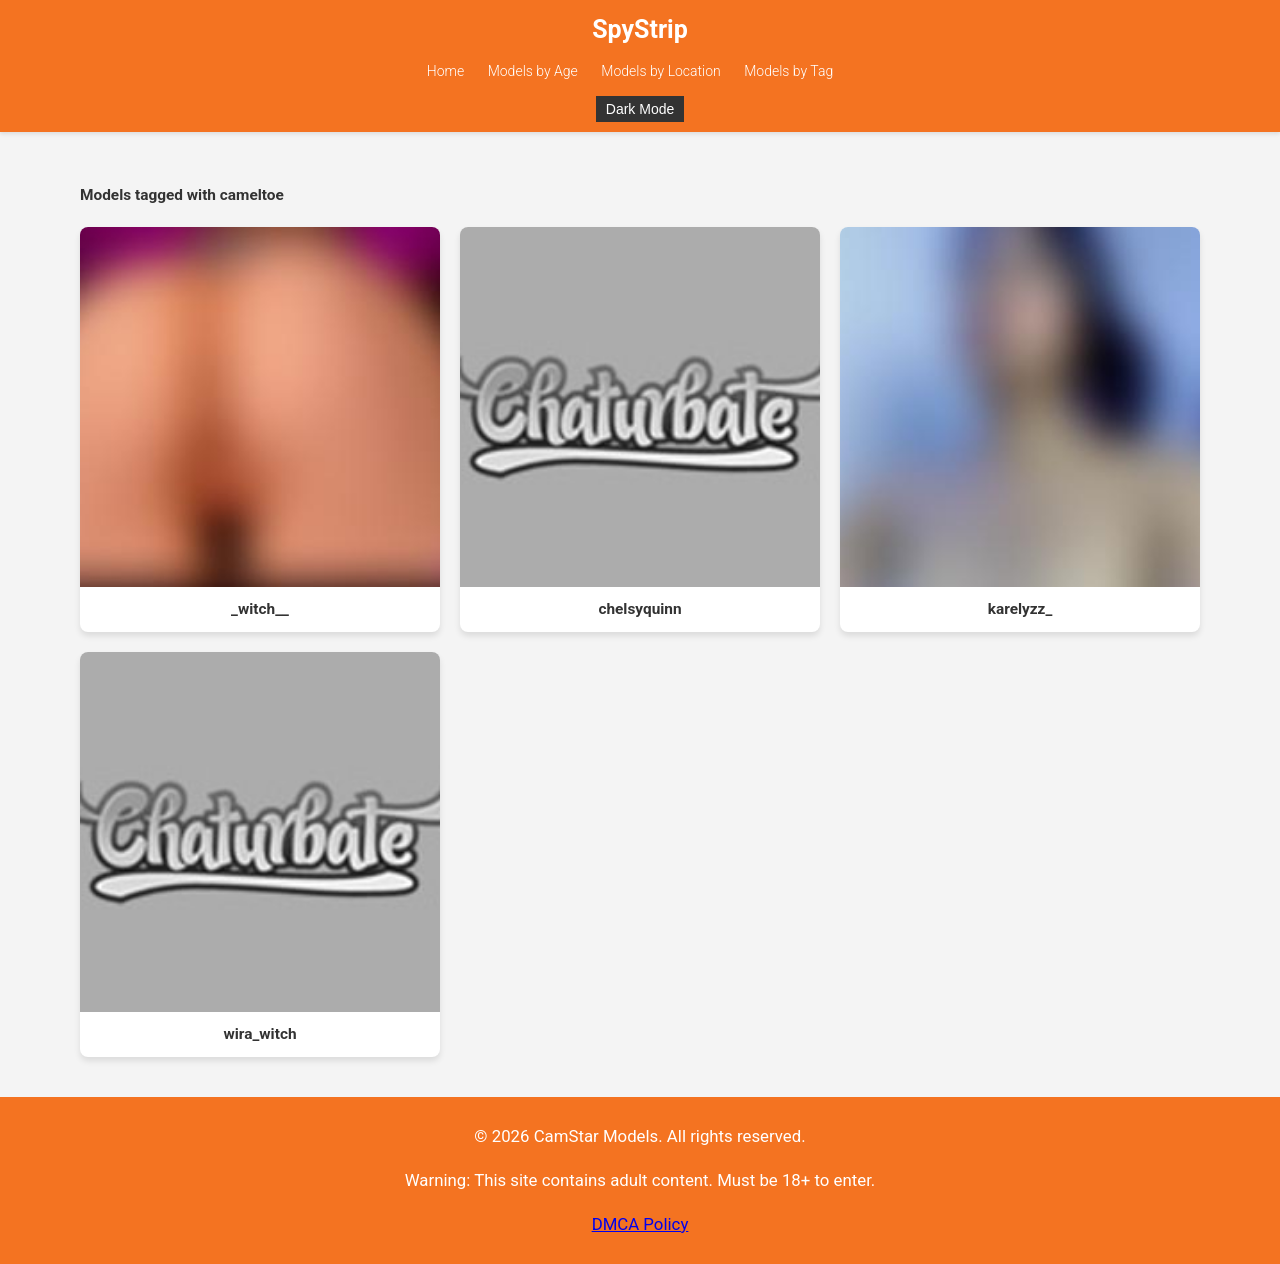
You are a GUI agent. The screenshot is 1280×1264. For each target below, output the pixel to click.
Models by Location (661, 71)
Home (445, 71)
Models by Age (533, 71)
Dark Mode (640, 109)
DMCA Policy (640, 1224)
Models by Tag (788, 71)
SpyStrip (640, 29)
